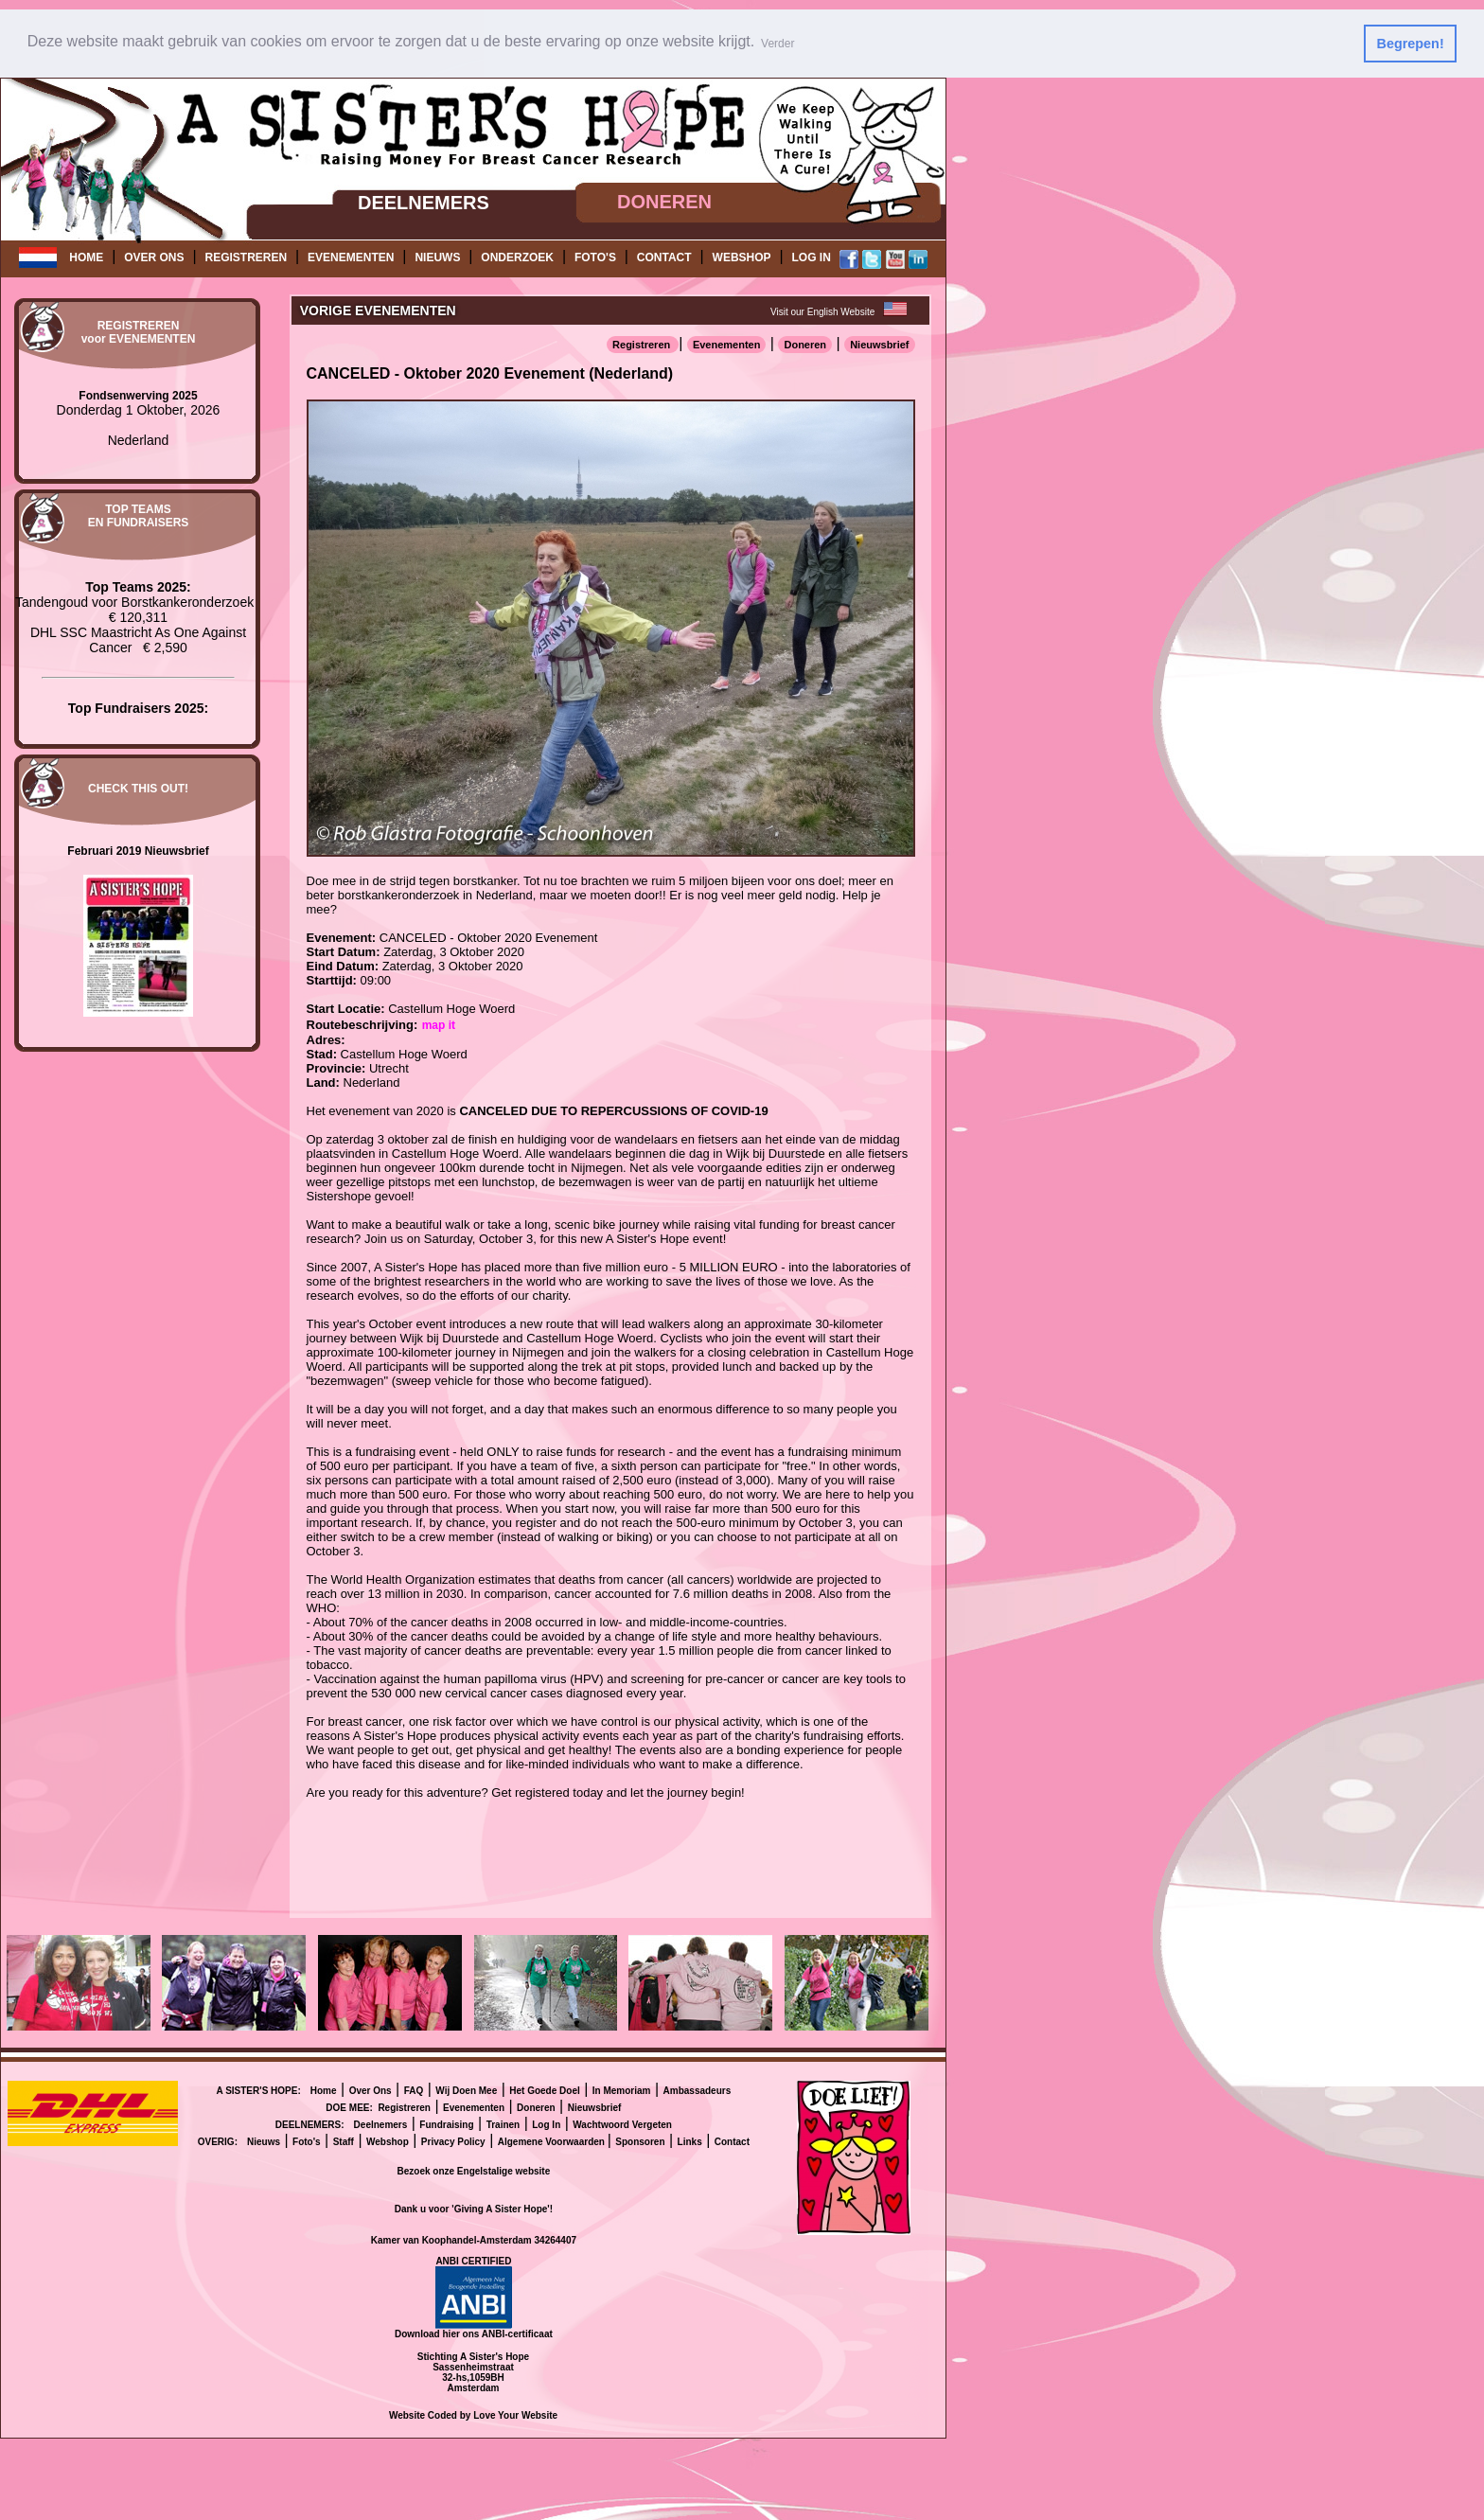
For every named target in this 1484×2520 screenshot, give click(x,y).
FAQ (414, 2090)
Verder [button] (777, 43)
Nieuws (263, 2141)
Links (690, 2141)
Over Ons (370, 2090)
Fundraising (446, 2124)
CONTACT (664, 257)
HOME (86, 257)
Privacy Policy (453, 2141)
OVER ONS (154, 257)
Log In (546, 2124)
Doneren (805, 343)
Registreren (642, 343)
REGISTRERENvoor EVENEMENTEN (138, 332)
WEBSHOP (742, 257)
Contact (732, 2141)
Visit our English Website (822, 311)
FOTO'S (595, 257)
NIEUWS (437, 257)
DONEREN (664, 201)
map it (438, 1024)
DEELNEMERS (423, 201)
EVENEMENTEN (351, 257)
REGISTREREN (245, 257)
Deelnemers (381, 2124)
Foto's (306, 2141)
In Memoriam (621, 2090)
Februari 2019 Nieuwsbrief (137, 850)
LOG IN (811, 257)
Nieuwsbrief (879, 343)
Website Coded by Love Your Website (473, 2414)
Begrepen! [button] (1410, 43)
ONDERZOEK (517, 257)
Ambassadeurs (697, 2090)
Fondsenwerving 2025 (138, 394)
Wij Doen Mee (466, 2090)
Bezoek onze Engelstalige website (474, 2170)
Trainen (503, 2124)
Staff (343, 2141)
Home (323, 2090)
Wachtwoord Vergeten (622, 2124)
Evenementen (727, 343)
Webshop (387, 2141)
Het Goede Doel (544, 2090)
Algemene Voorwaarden (553, 2141)
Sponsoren (639, 2141)
